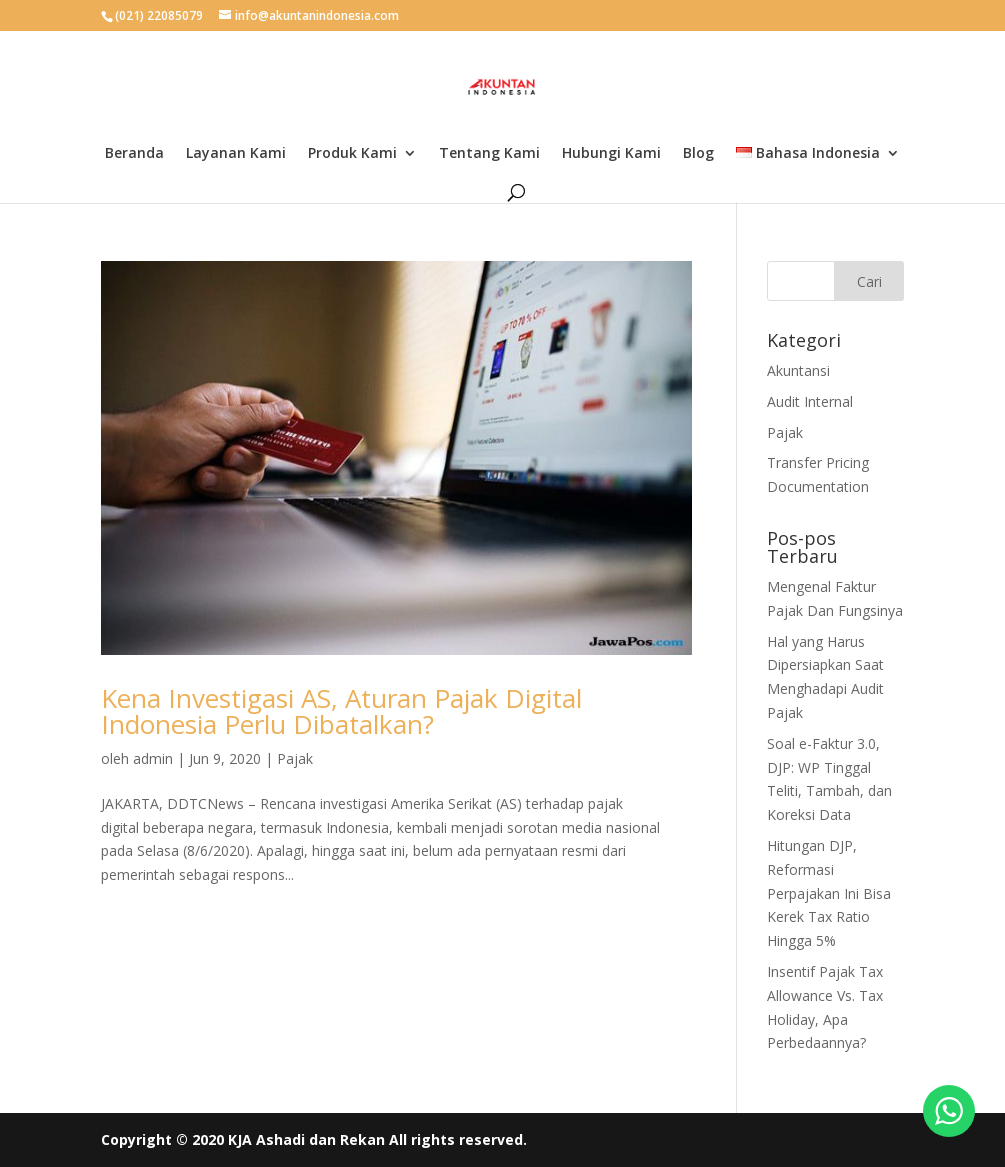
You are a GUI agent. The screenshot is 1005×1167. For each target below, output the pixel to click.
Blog (698, 154)
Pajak (295, 758)
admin (153, 758)
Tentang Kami (489, 154)
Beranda (134, 154)
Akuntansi (798, 370)
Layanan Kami (236, 154)
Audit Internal (810, 401)
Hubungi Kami (611, 154)
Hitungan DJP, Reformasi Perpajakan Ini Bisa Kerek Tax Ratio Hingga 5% (829, 893)
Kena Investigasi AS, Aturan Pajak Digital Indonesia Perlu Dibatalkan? (341, 711)
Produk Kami (352, 154)
